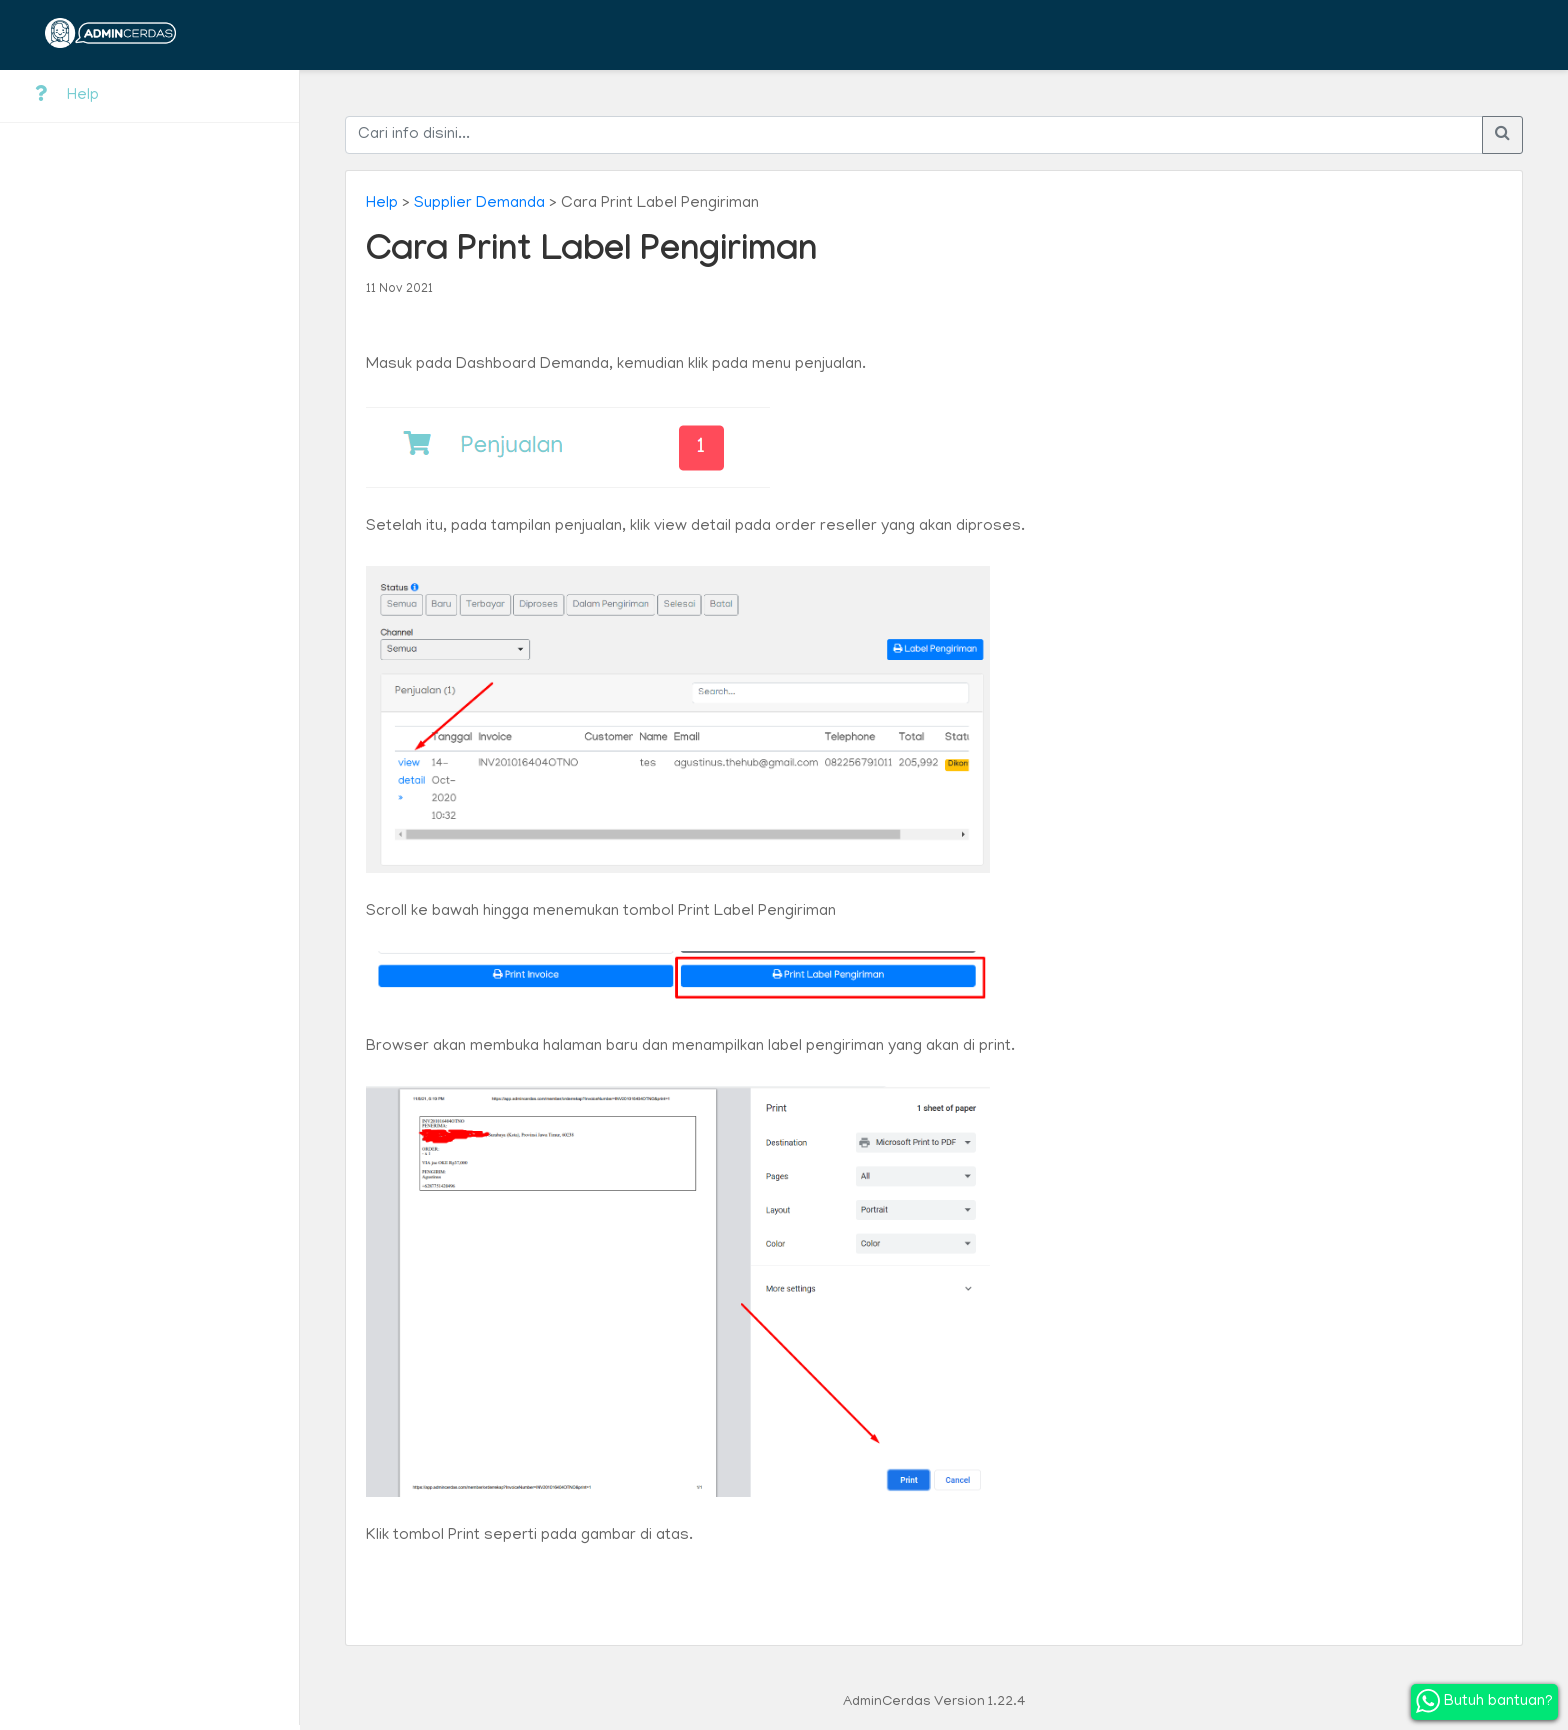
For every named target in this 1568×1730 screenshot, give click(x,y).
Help (67, 95)
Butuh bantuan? (1484, 1701)
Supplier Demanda (479, 204)
